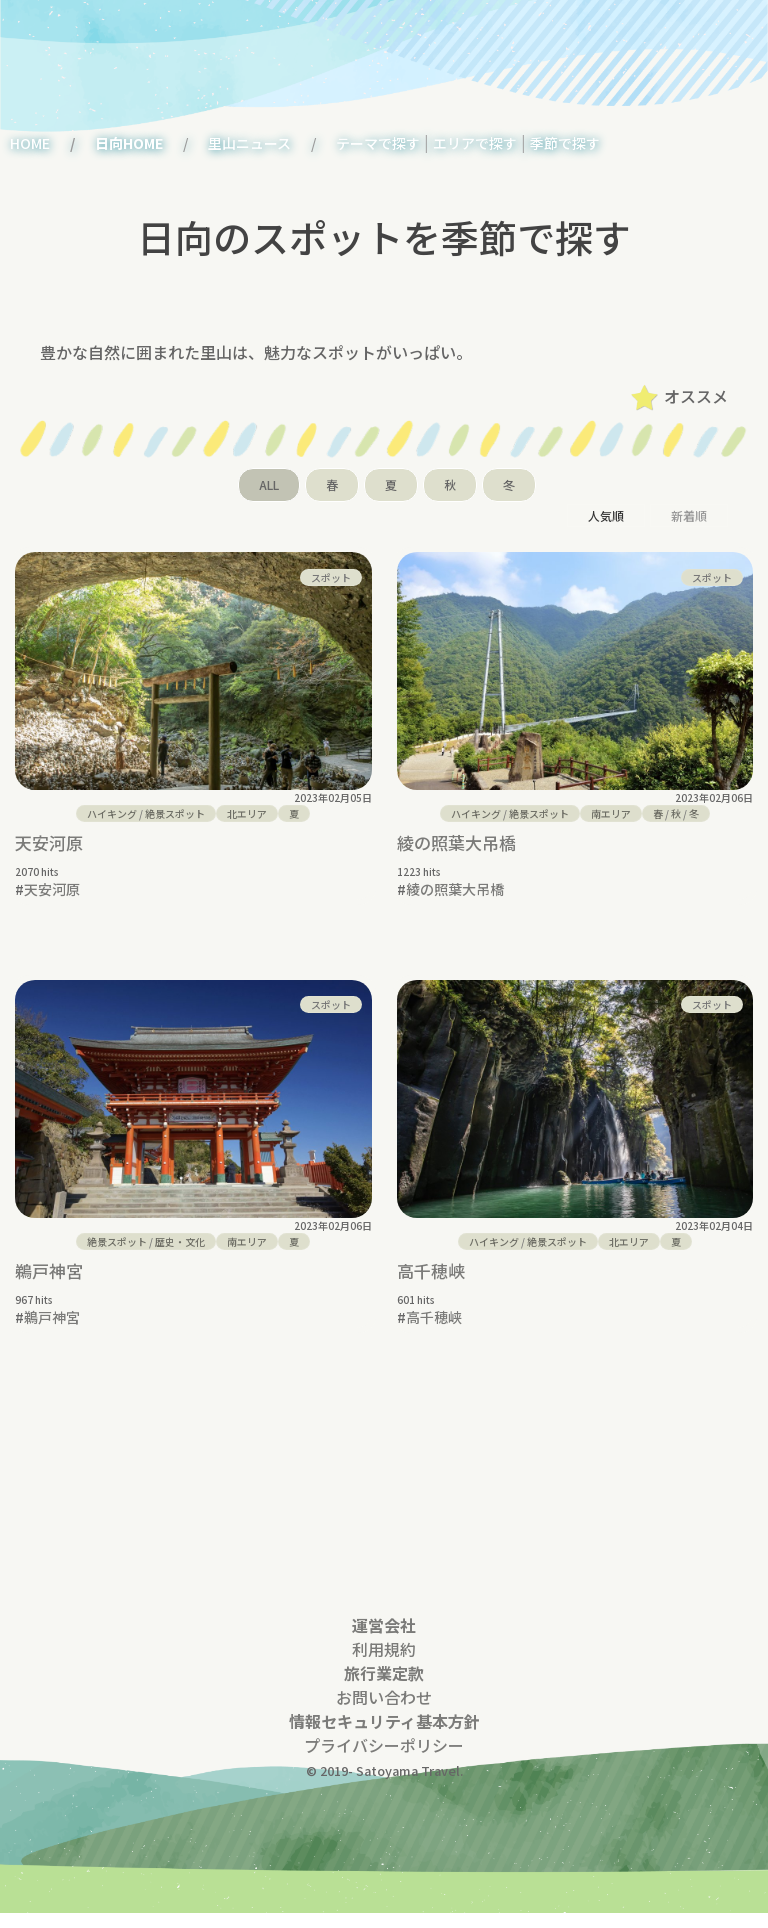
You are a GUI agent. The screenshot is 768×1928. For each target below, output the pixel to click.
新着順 (689, 515)
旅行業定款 (384, 1688)
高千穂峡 (431, 1270)
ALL (269, 484)
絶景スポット (175, 813)
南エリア (611, 813)
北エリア (247, 813)
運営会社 (384, 1640)
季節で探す (565, 143)
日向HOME (129, 143)
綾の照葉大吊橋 (456, 842)
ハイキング (112, 813)
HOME (30, 143)
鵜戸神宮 (49, 1270)
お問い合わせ (384, 1712)
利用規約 (384, 1664)
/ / (676, 813)
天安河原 (49, 842)
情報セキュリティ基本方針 (384, 1736)
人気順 (606, 515)
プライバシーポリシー (384, 1760)
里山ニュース (249, 143)
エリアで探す (475, 143)
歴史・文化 (180, 1241)
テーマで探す (378, 143)
